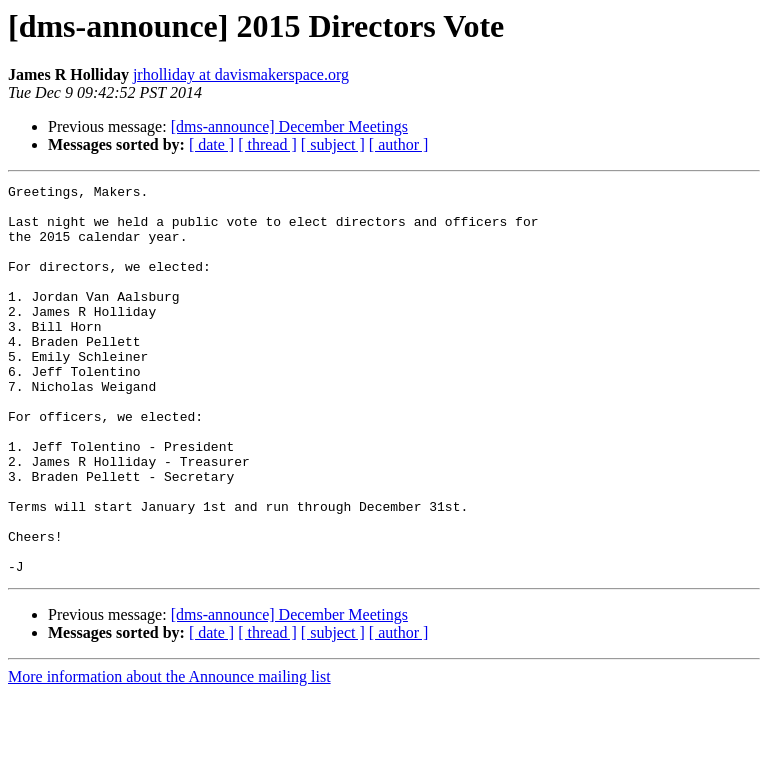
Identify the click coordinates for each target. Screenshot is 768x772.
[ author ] (399, 144)
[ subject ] (333, 144)
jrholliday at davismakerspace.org (241, 74)
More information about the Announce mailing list (169, 754)
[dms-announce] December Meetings (289, 126)
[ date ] (211, 144)
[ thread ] (267, 144)
